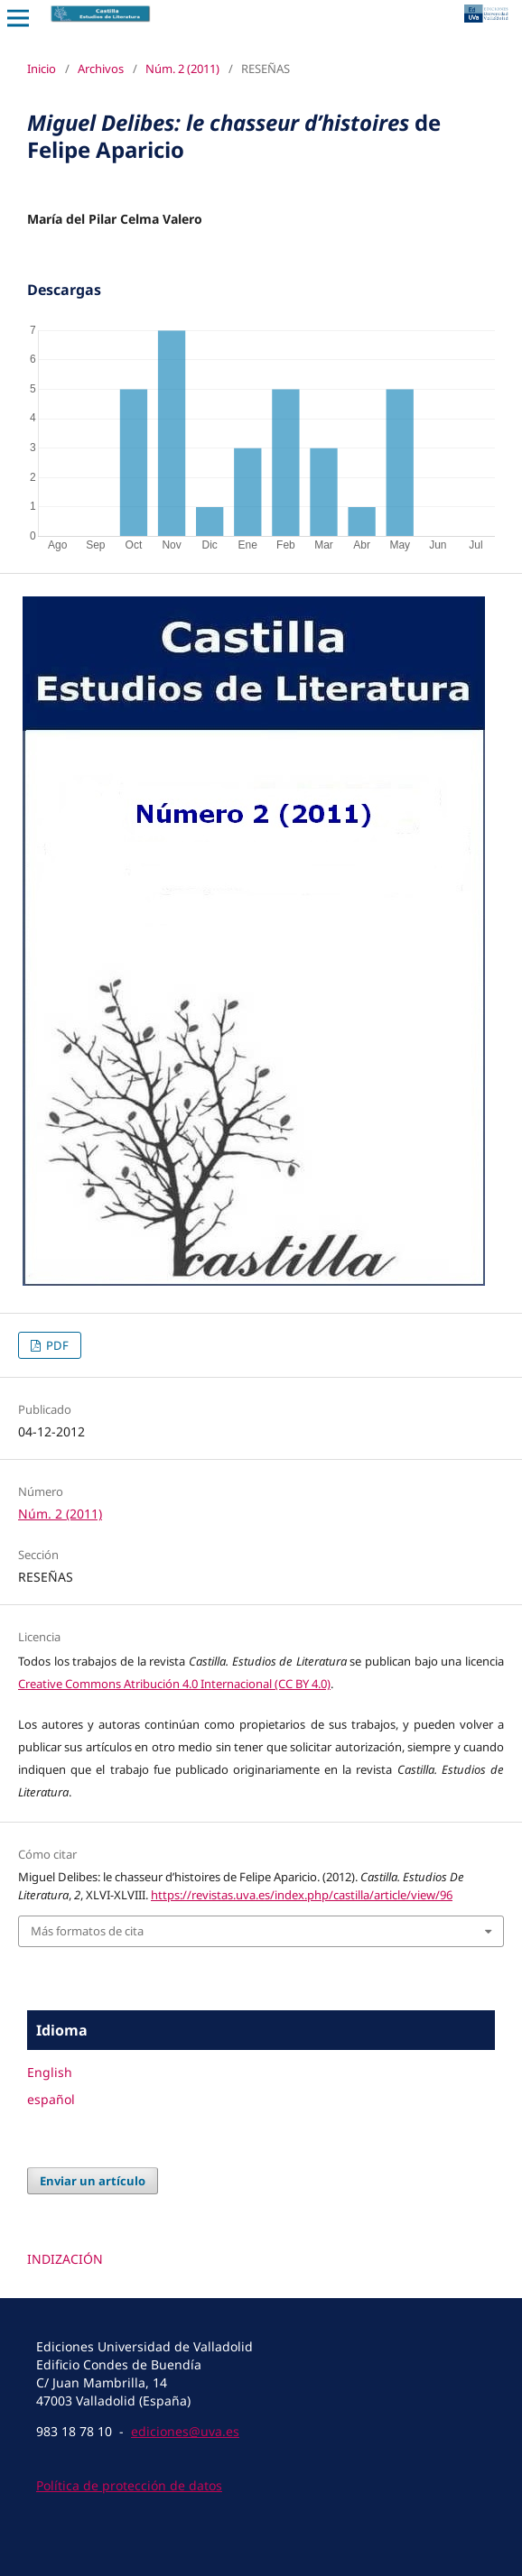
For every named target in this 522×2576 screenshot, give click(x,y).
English (49, 2072)
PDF (56, 1345)
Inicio (41, 68)
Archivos (101, 68)
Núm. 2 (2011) (182, 68)
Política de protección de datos (129, 2485)
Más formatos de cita (87, 1931)
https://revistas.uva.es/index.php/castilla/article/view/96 (301, 1895)
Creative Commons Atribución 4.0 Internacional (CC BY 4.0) (174, 1684)
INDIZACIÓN (65, 2258)
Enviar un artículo (92, 2181)
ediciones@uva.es (185, 2431)
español (51, 2099)
